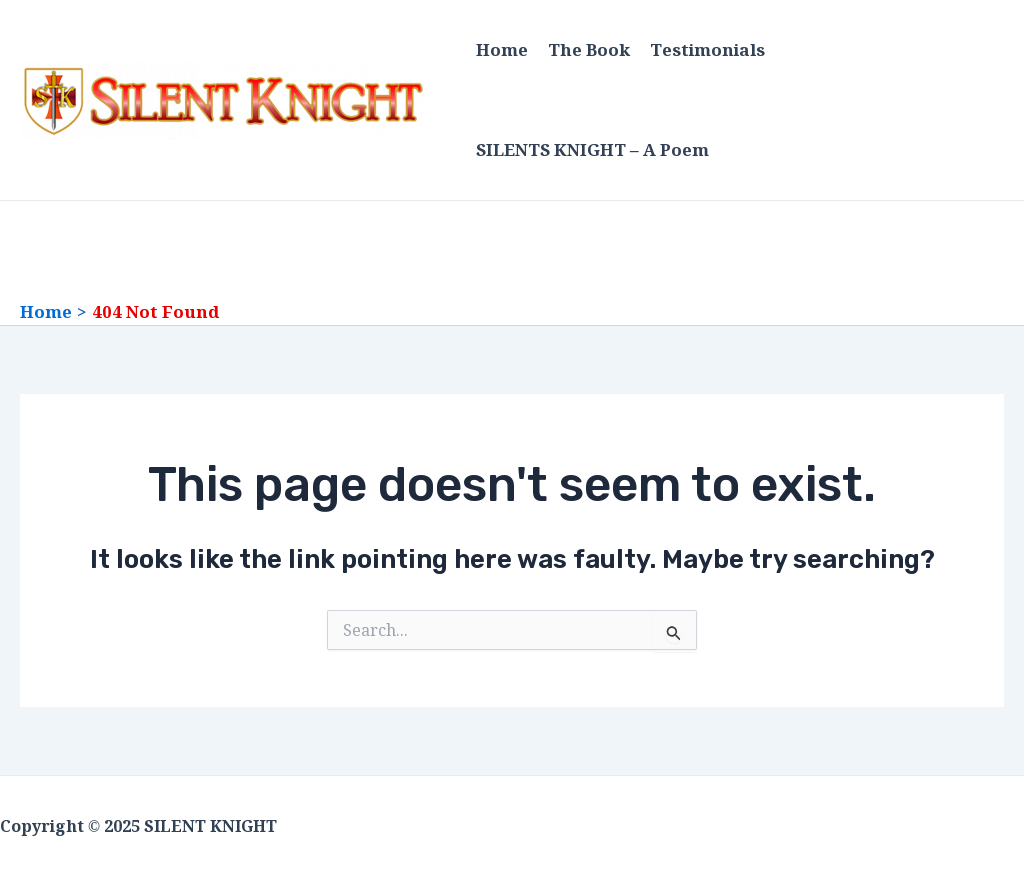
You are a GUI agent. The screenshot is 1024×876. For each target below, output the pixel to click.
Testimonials (707, 50)
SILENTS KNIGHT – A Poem (592, 150)
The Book (589, 50)
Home (502, 50)
